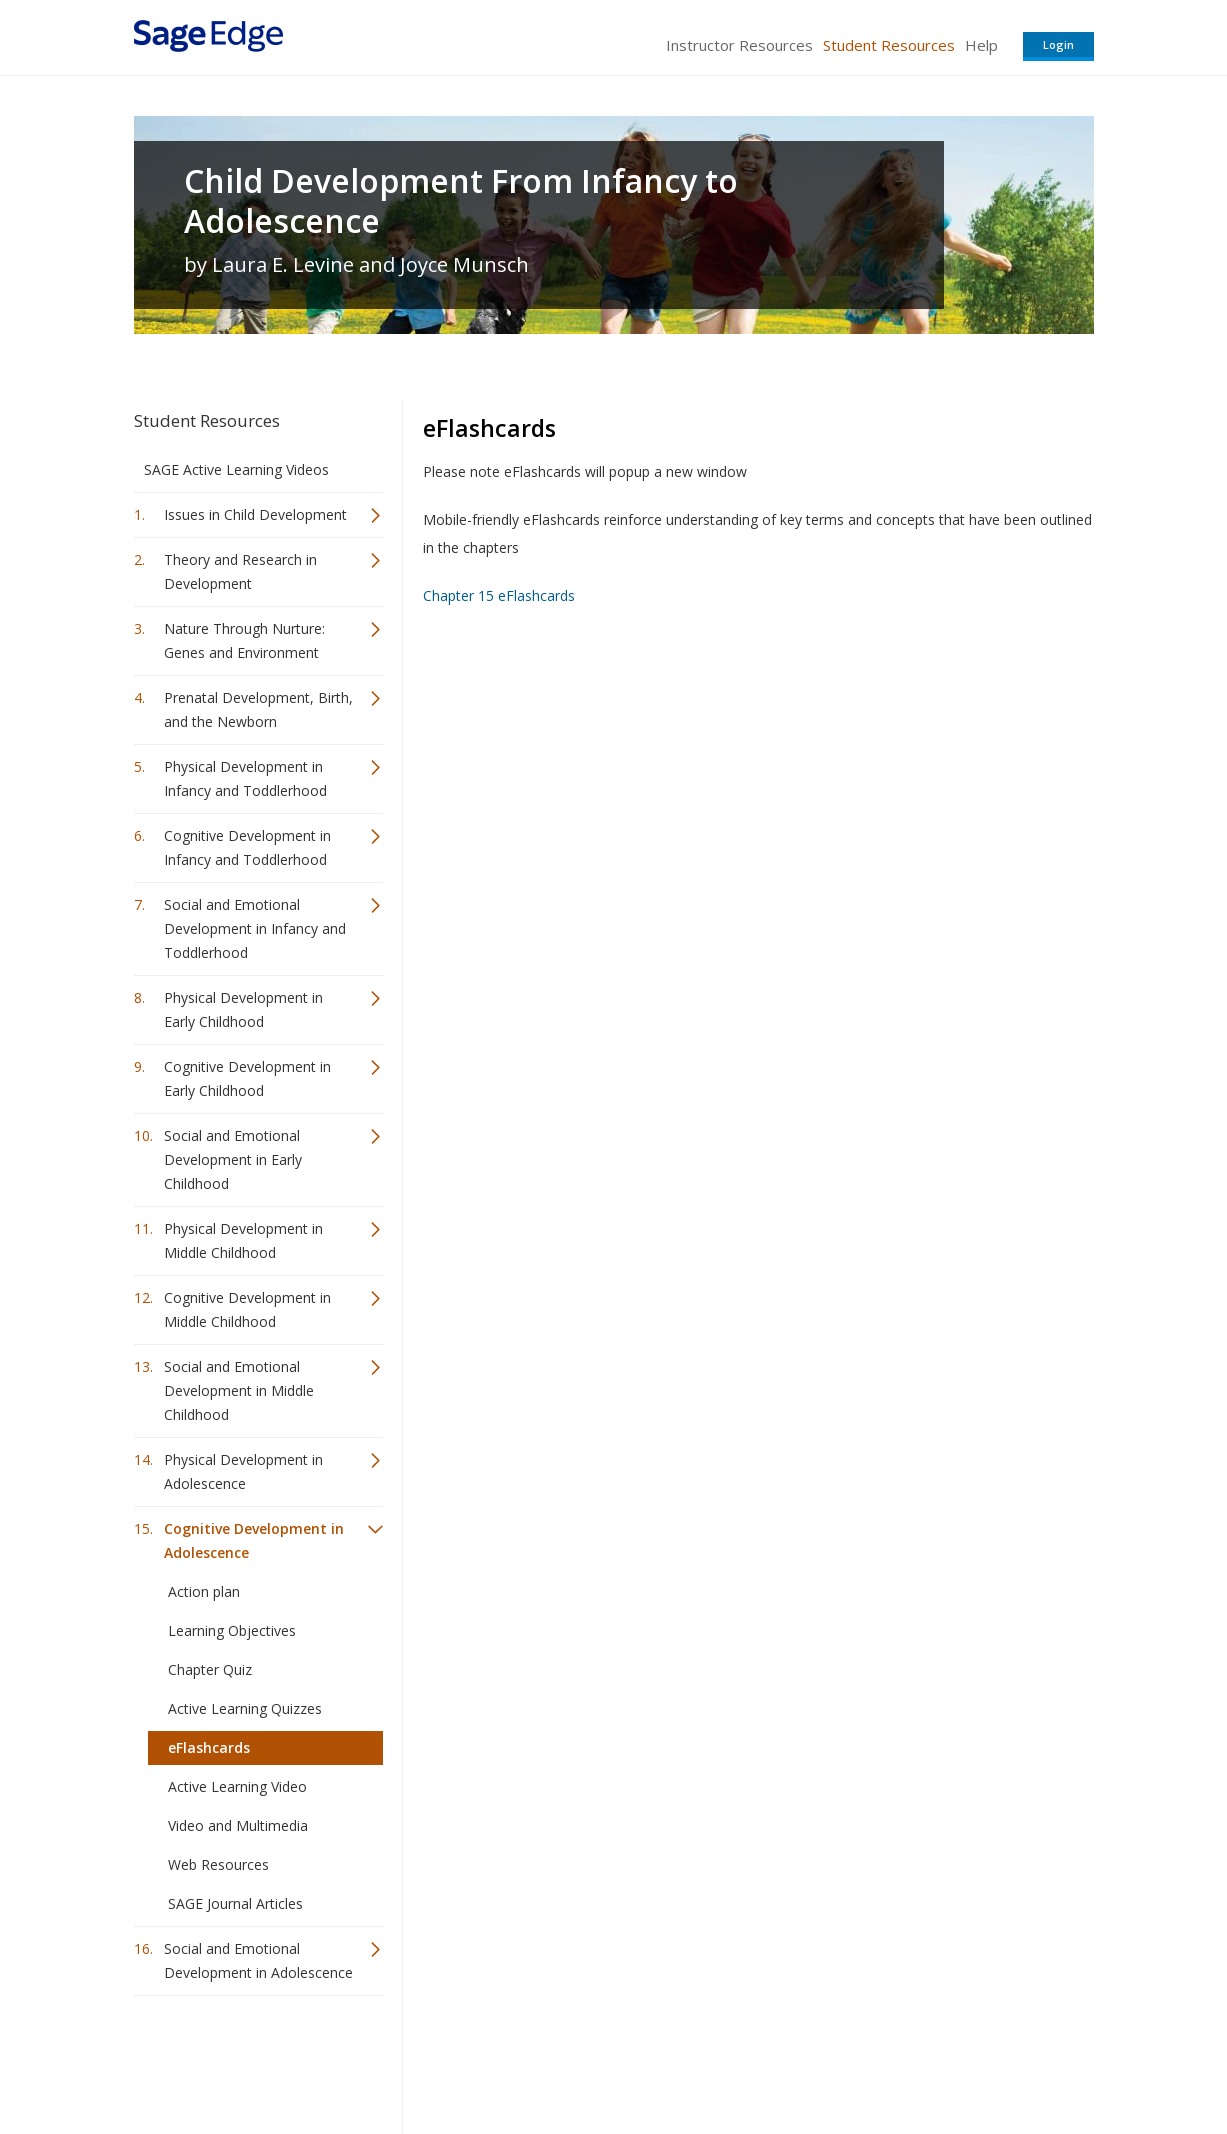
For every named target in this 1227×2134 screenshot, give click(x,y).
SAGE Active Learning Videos (236, 469)
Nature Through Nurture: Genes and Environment (244, 640)
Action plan (204, 1591)
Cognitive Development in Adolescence (254, 1540)
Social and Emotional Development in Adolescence (258, 1960)
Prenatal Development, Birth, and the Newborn (258, 709)
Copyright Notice (850, 2059)
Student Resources (889, 45)
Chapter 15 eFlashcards (499, 595)
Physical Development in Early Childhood (243, 1009)
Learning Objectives (232, 1630)
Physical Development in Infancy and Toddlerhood (245, 778)
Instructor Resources (739, 45)
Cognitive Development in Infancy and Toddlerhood (247, 847)
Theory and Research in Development (240, 571)
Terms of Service (728, 2059)
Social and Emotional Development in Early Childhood (233, 1159)
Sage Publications (248, 2059)
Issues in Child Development (255, 514)
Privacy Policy (962, 2059)
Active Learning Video (237, 1786)
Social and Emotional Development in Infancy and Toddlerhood (255, 928)
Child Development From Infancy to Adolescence (461, 201)
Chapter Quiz (210, 1669)
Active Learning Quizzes (245, 1708)
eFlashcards (209, 1747)
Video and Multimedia (238, 1825)
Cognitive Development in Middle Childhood (247, 1309)
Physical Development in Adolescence (243, 1471)
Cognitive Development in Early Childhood (247, 1078)
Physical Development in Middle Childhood (243, 1240)
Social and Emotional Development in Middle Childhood (239, 1390)
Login (1058, 44)
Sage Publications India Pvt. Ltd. (424, 2059)
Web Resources (218, 1864)
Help (981, 45)
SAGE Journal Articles (235, 1903)
